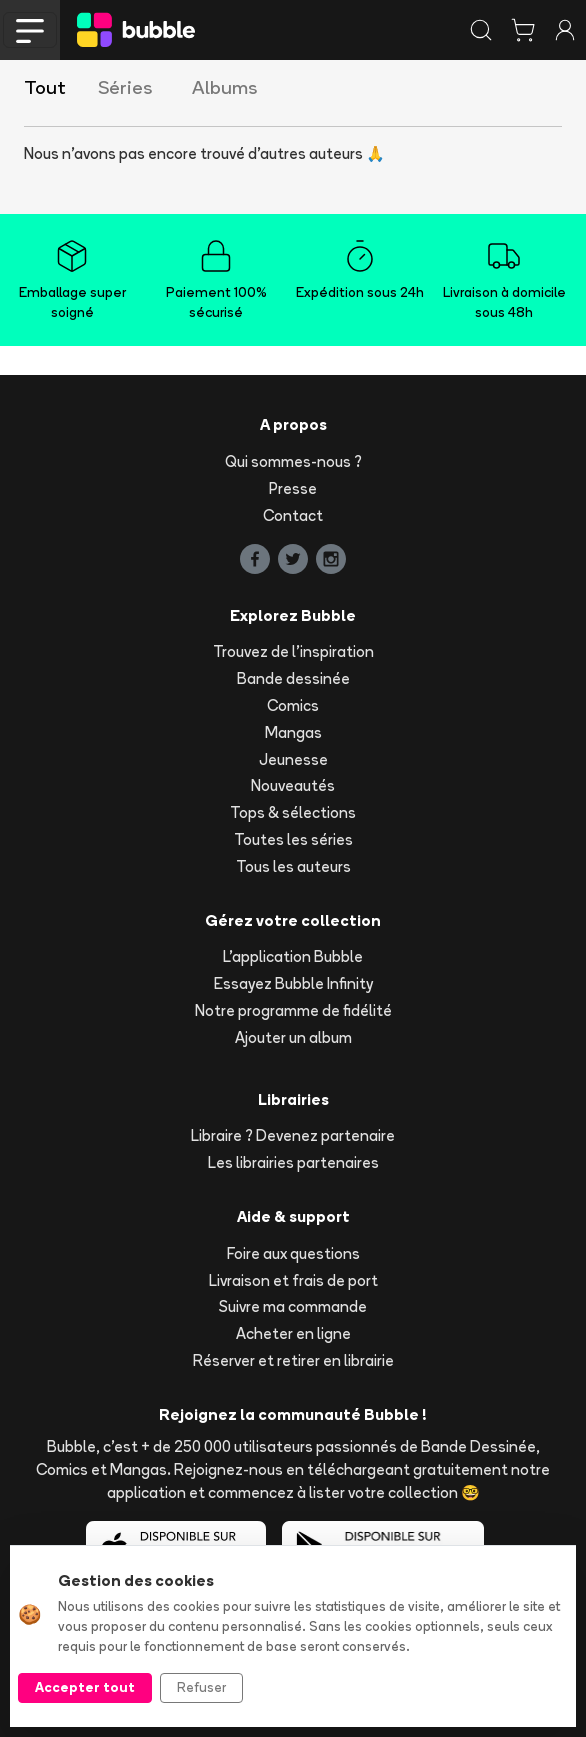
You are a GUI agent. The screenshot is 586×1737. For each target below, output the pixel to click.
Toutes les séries (293, 839)
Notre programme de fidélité (293, 1010)
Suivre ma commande (293, 1306)
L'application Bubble (293, 956)
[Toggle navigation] (30, 30)
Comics (293, 705)
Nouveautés (293, 785)
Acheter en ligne (293, 1333)
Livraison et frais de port (293, 1280)
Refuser (201, 1687)
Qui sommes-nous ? (293, 461)
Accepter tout (85, 1687)
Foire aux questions (293, 1253)
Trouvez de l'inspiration (293, 651)
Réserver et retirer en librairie (293, 1360)
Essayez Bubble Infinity (293, 983)
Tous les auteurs (293, 866)
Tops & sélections (293, 812)
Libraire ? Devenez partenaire (293, 1135)
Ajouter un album (293, 1037)
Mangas (293, 732)
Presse (293, 488)
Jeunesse (293, 759)
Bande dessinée (293, 678)
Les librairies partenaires (293, 1162)
